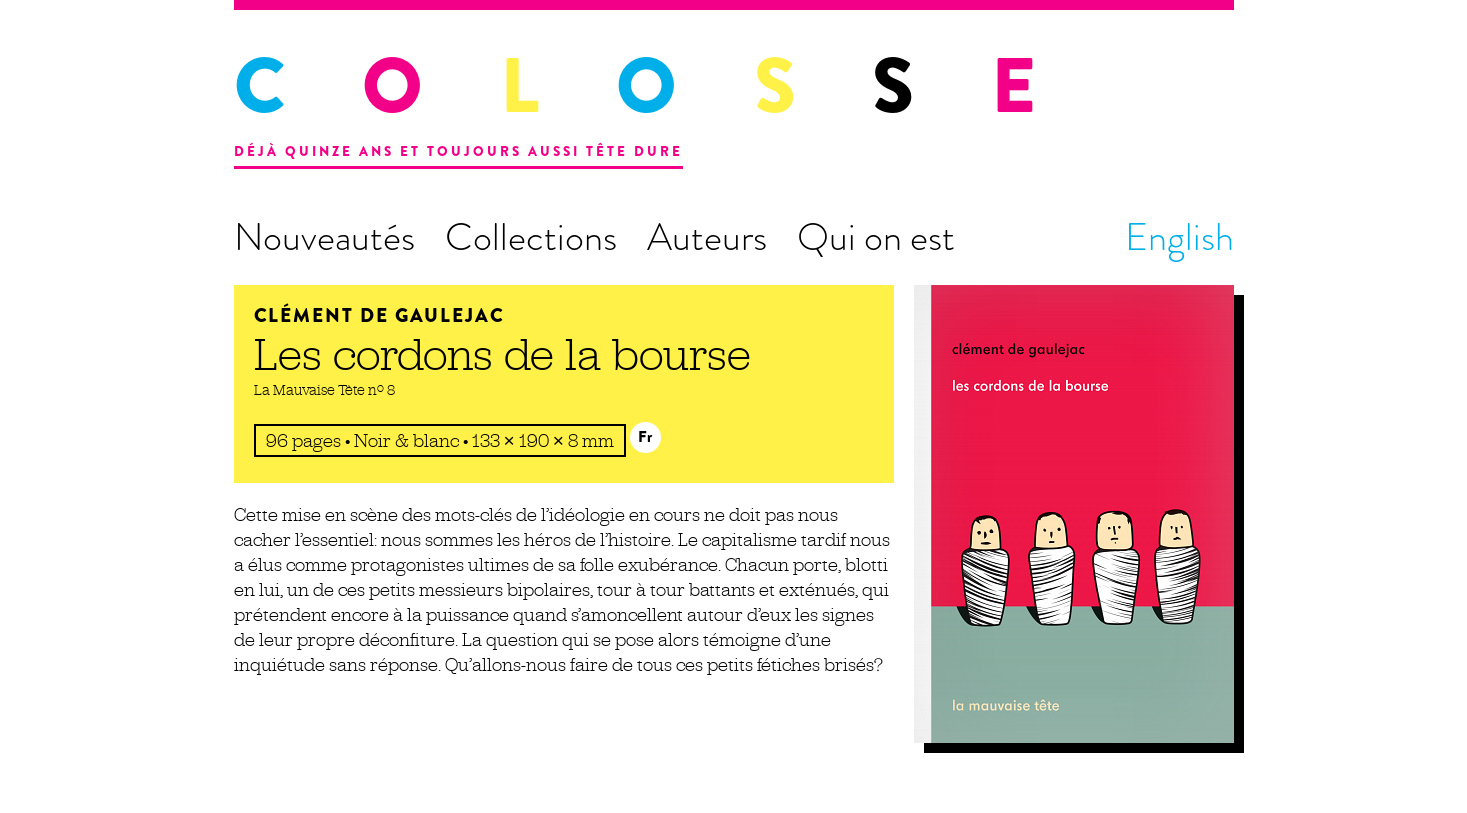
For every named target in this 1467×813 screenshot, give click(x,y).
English (1179, 237)
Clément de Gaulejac (379, 315)
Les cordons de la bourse (502, 354)
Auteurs (707, 237)
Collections (531, 237)
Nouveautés (324, 237)
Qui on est (876, 237)
